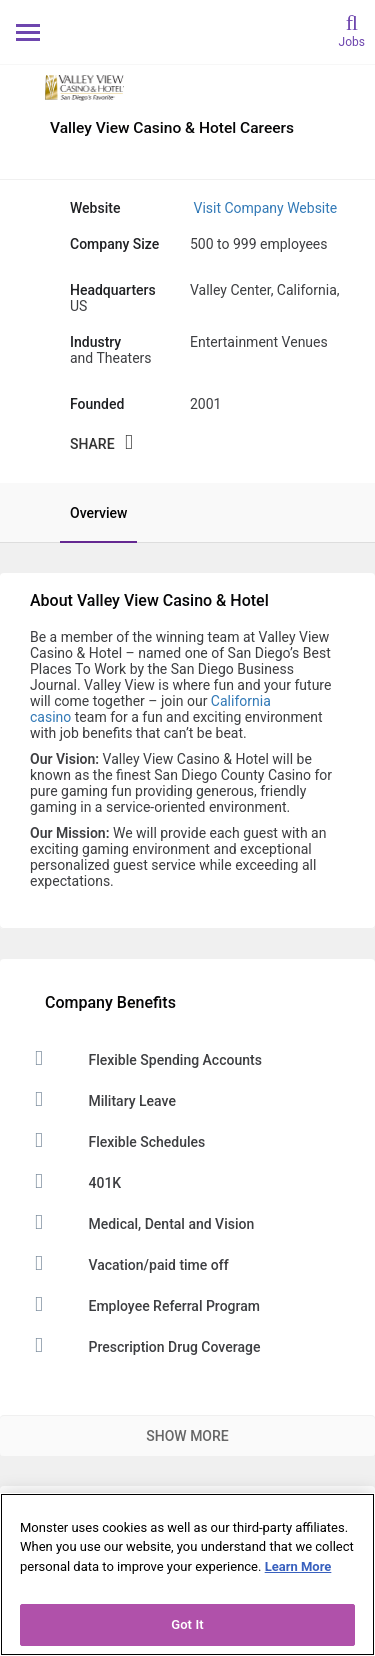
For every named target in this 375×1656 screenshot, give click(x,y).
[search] (352, 29)
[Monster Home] (187, 31)
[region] (187, 1574)
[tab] (88, 513)
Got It (187, 1624)
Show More (187, 1436)
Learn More (298, 1566)
